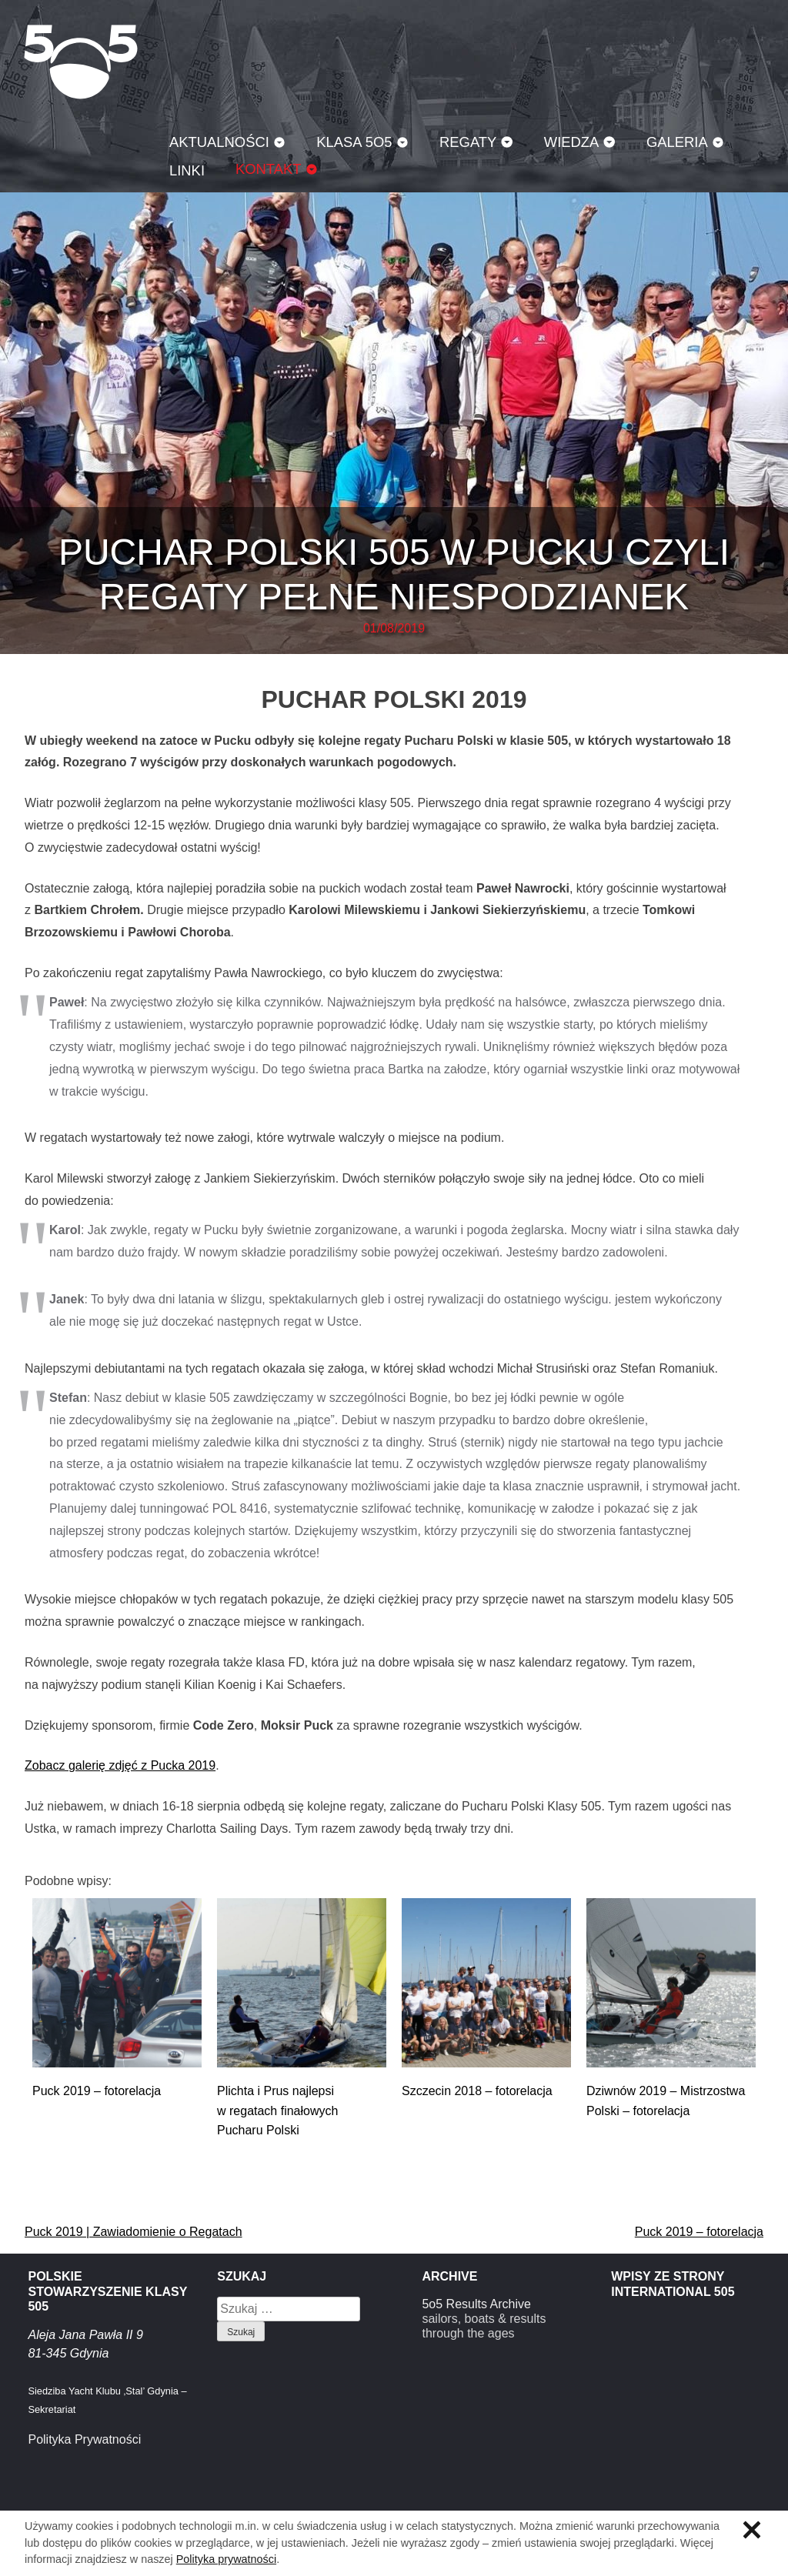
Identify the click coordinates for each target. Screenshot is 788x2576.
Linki (187, 170)
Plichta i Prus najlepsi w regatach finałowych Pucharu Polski (277, 2110)
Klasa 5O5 (81, 61)
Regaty (467, 142)
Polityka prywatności (226, 2559)
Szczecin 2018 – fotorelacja (477, 2090)
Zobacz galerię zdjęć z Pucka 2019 (120, 1765)
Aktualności (219, 142)
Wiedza (571, 142)
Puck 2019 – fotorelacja (96, 2090)
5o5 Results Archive (476, 2304)
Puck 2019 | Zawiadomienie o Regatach (133, 2231)
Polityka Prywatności (84, 2439)
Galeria (677, 142)
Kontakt (268, 169)
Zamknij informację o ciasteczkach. (751, 2529)
